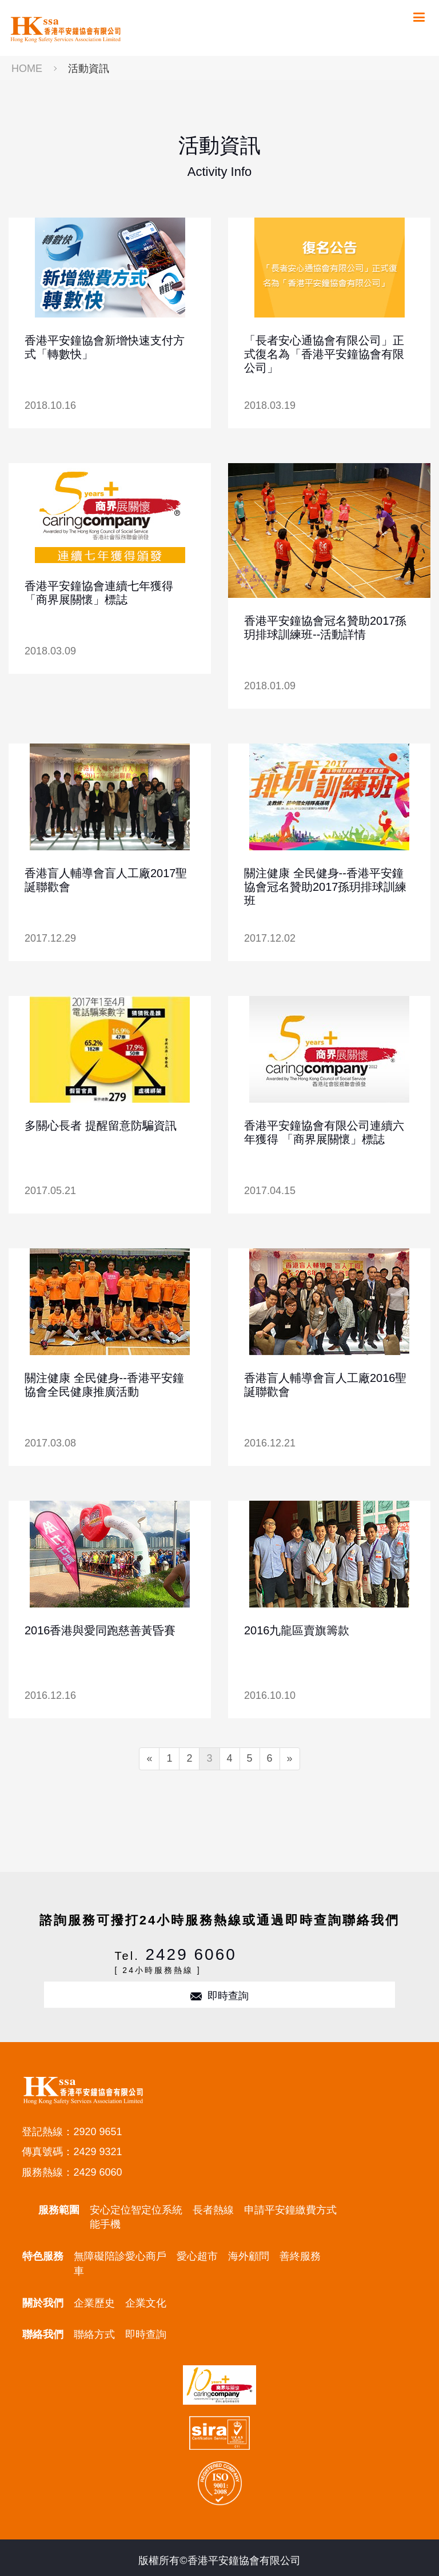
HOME (26, 68)
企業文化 (145, 2303)
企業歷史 (94, 2303)
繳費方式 (316, 2210)
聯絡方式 (94, 2334)
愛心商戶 (145, 2256)
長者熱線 (213, 2210)
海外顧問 (248, 2256)
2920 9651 (97, 2131)
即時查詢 (219, 1996)
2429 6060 (190, 1954)
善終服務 (300, 2256)
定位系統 (161, 2210)
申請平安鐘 (270, 2210)
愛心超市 (197, 2256)
